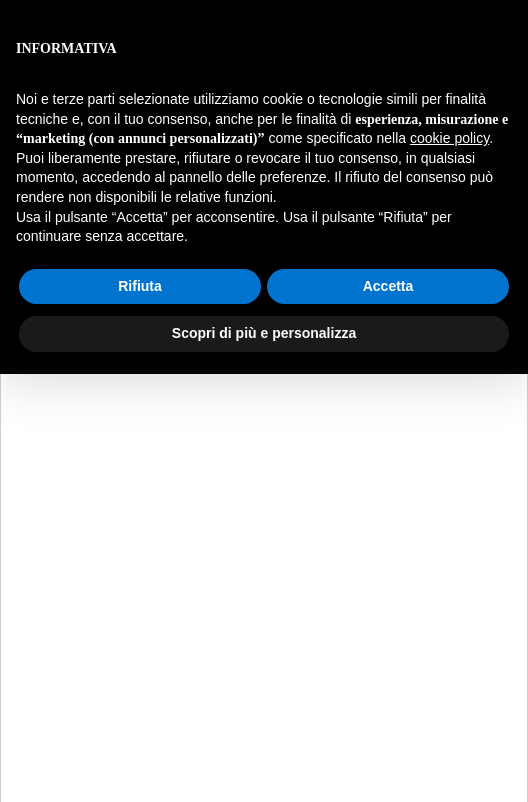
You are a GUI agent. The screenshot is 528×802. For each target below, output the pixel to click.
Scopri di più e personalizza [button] (264, 333)
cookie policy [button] (449, 138)
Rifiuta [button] (140, 286)
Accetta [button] (388, 286)
